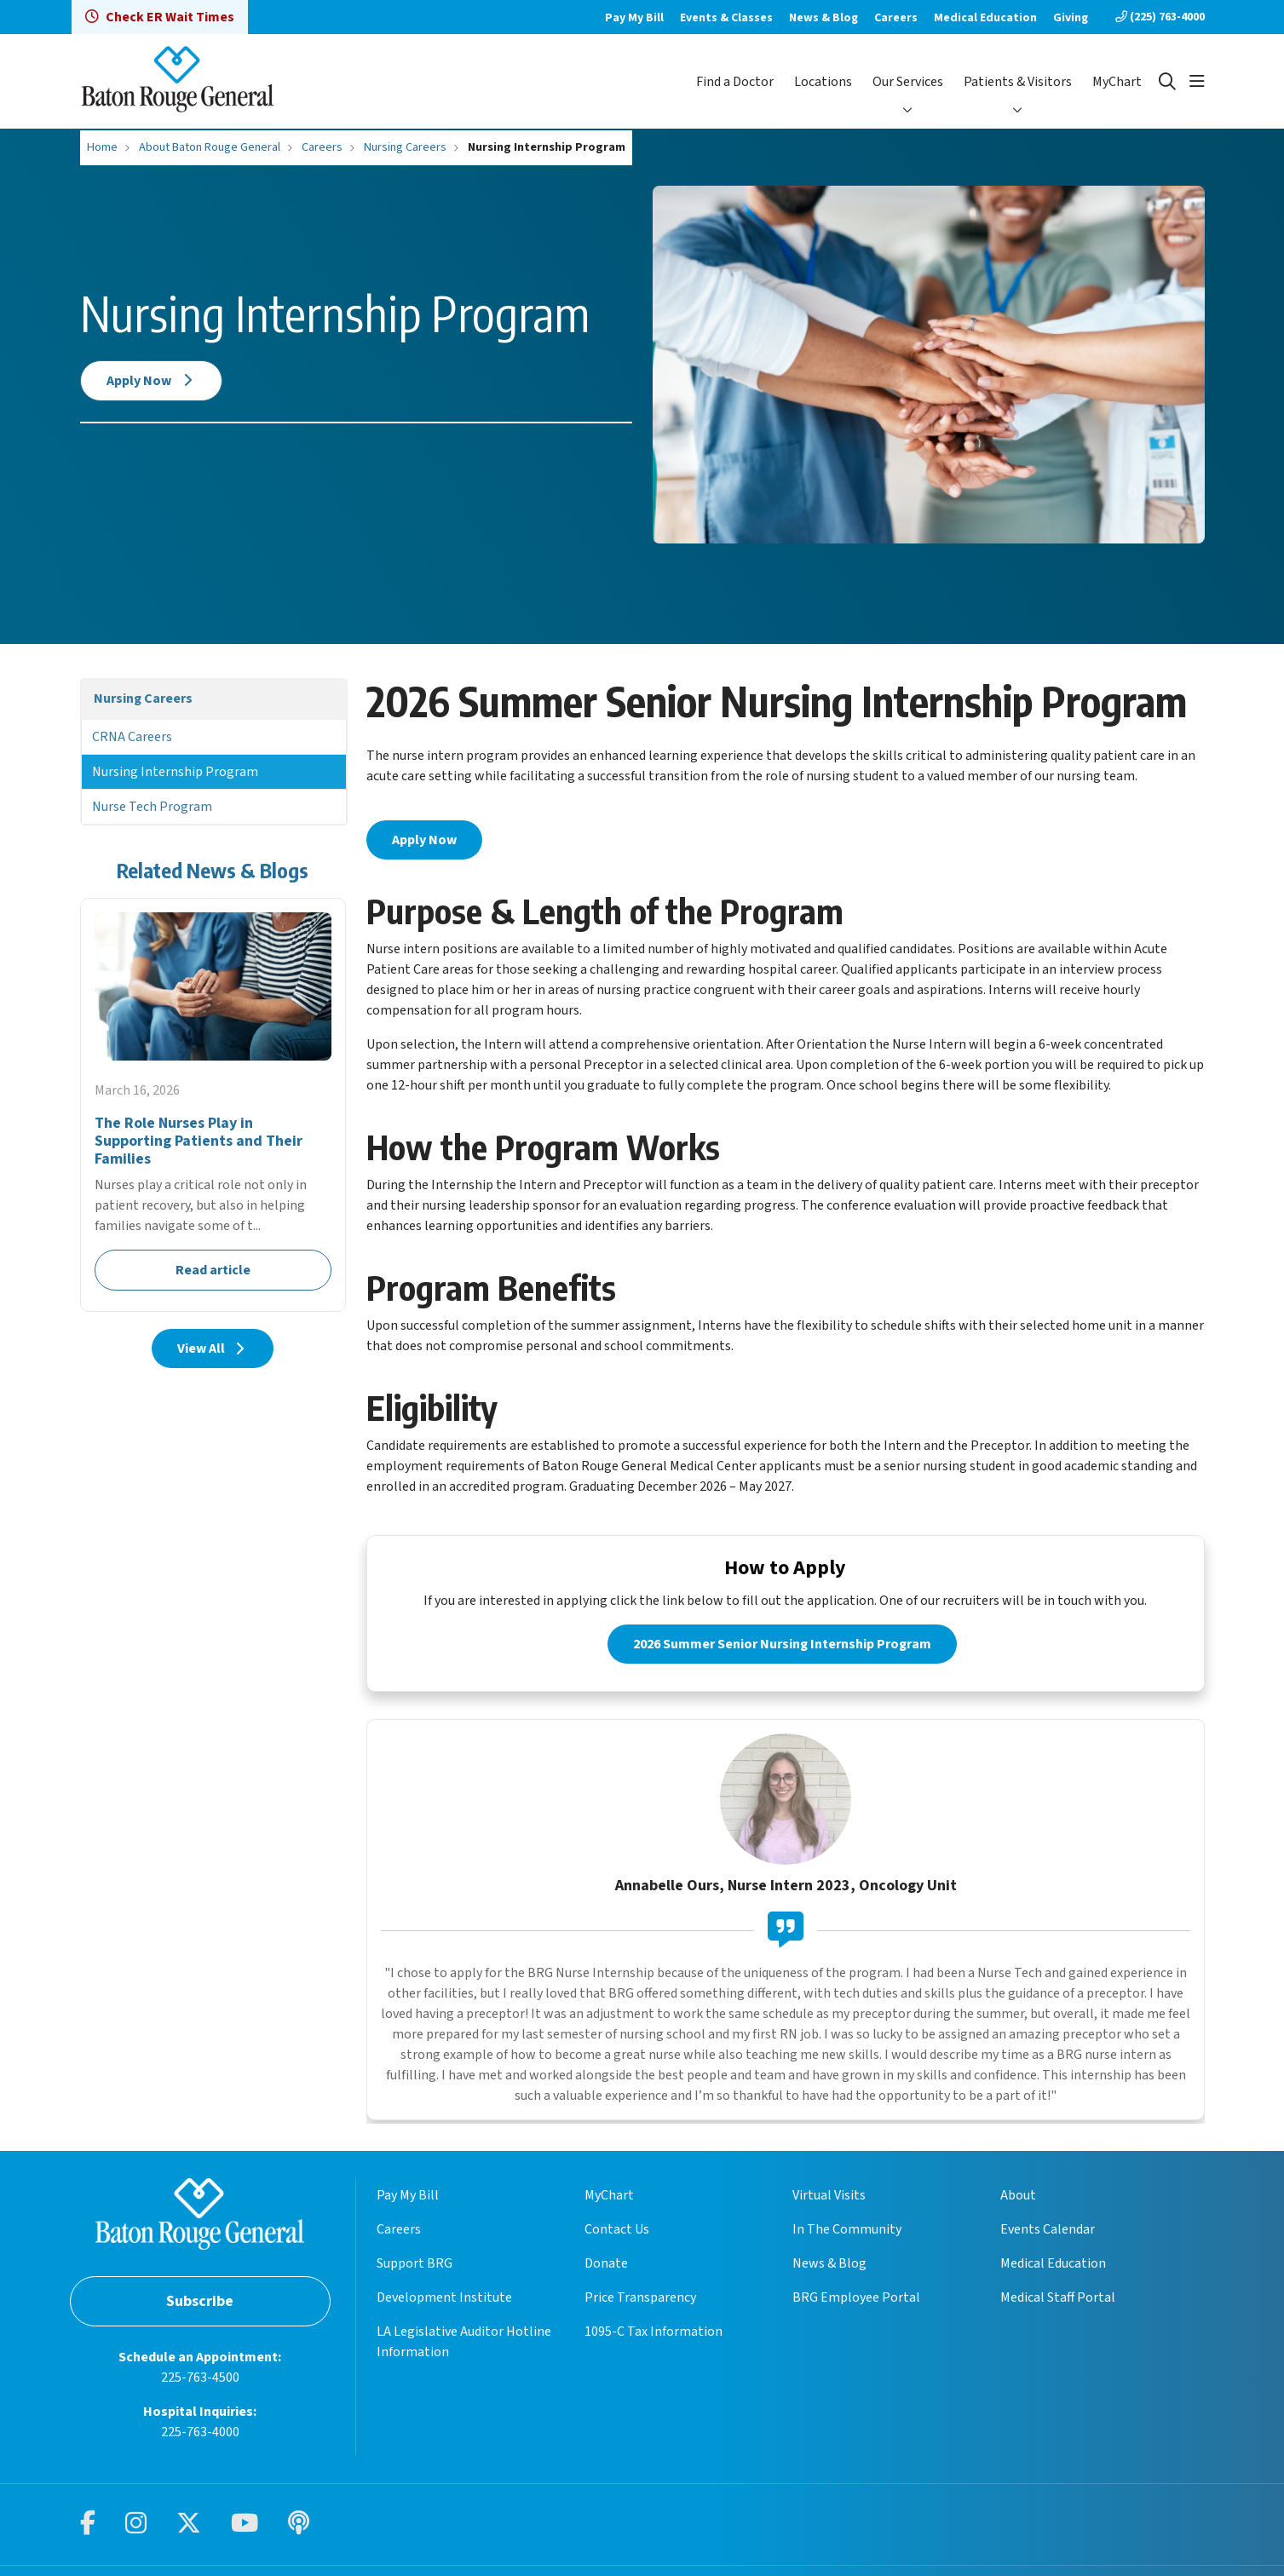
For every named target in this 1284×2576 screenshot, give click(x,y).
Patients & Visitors (1018, 81)
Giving (1070, 17)
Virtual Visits (829, 2197)
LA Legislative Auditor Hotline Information (464, 2344)
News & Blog (823, 17)
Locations (823, 81)
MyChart (1117, 81)
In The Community (846, 2231)
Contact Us (616, 2231)
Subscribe (199, 2303)
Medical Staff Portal (1057, 2300)
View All (212, 1348)
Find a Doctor (735, 81)
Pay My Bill (634, 17)
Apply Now (152, 380)
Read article (213, 1105)
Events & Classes (726, 17)
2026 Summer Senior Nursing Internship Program (782, 1646)
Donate (606, 2266)
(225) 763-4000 (1160, 17)
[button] (1197, 81)
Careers (896, 17)
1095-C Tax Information (653, 2334)
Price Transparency (640, 2300)
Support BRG (414, 2266)
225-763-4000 (200, 2433)
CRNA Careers (132, 736)
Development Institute (444, 2300)
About (1018, 2197)
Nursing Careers (143, 698)
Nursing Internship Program (175, 771)
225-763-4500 (200, 2379)
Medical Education (985, 17)
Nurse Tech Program (152, 806)
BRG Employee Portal (856, 2300)
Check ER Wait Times (159, 17)
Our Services (907, 81)
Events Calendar (1047, 2231)
